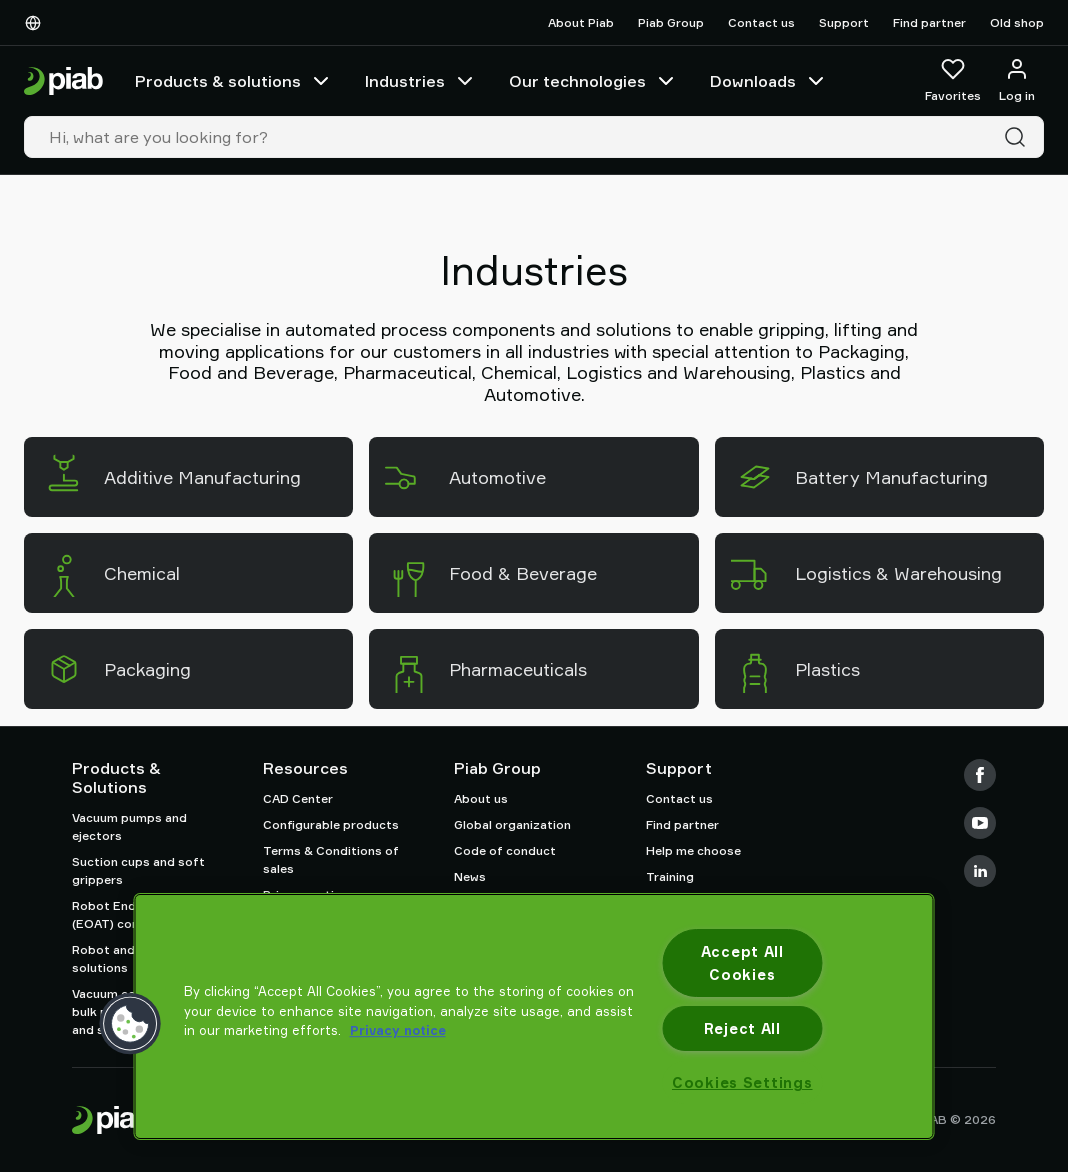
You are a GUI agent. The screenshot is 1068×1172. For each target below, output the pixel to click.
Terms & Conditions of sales (331, 859)
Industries (421, 81)
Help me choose (693, 850)
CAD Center (298, 798)
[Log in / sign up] (1017, 81)
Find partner (929, 22)
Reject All (742, 1028)
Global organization (512, 824)
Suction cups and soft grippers (138, 870)
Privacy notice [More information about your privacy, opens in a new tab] (398, 1030)
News (470, 876)
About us (481, 798)
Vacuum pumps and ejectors (129, 826)
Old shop (1017, 22)
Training (670, 876)
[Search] (1019, 137)
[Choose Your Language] (37, 23)
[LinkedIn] (980, 871)
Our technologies (593, 81)
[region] (534, 1016)
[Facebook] (980, 775)
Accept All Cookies (742, 963)
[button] (131, 1024)
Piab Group (671, 22)
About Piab (581, 22)
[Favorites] (953, 81)
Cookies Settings (742, 1082)
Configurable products (331, 824)
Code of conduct (505, 850)
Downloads (769, 81)
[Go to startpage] (63, 81)
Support (844, 22)
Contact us (761, 22)
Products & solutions (234, 81)
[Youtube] (980, 823)
